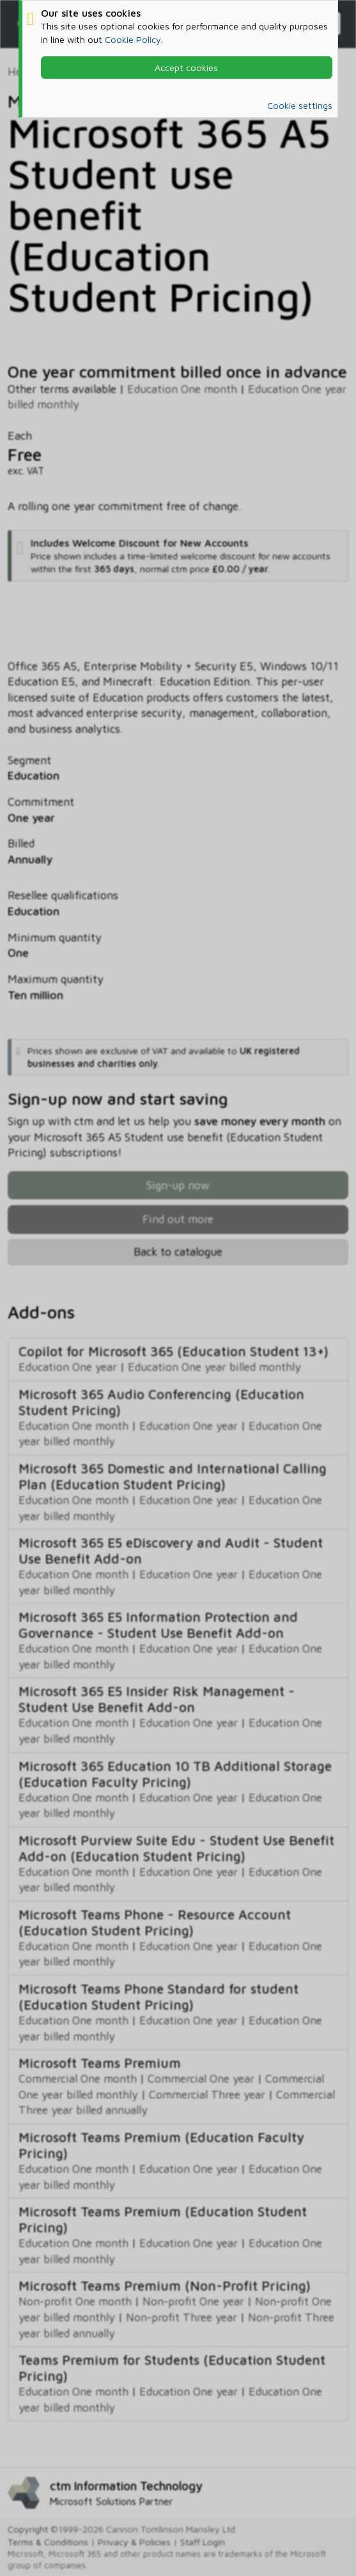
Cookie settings (299, 105)
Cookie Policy (133, 39)
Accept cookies (186, 67)
